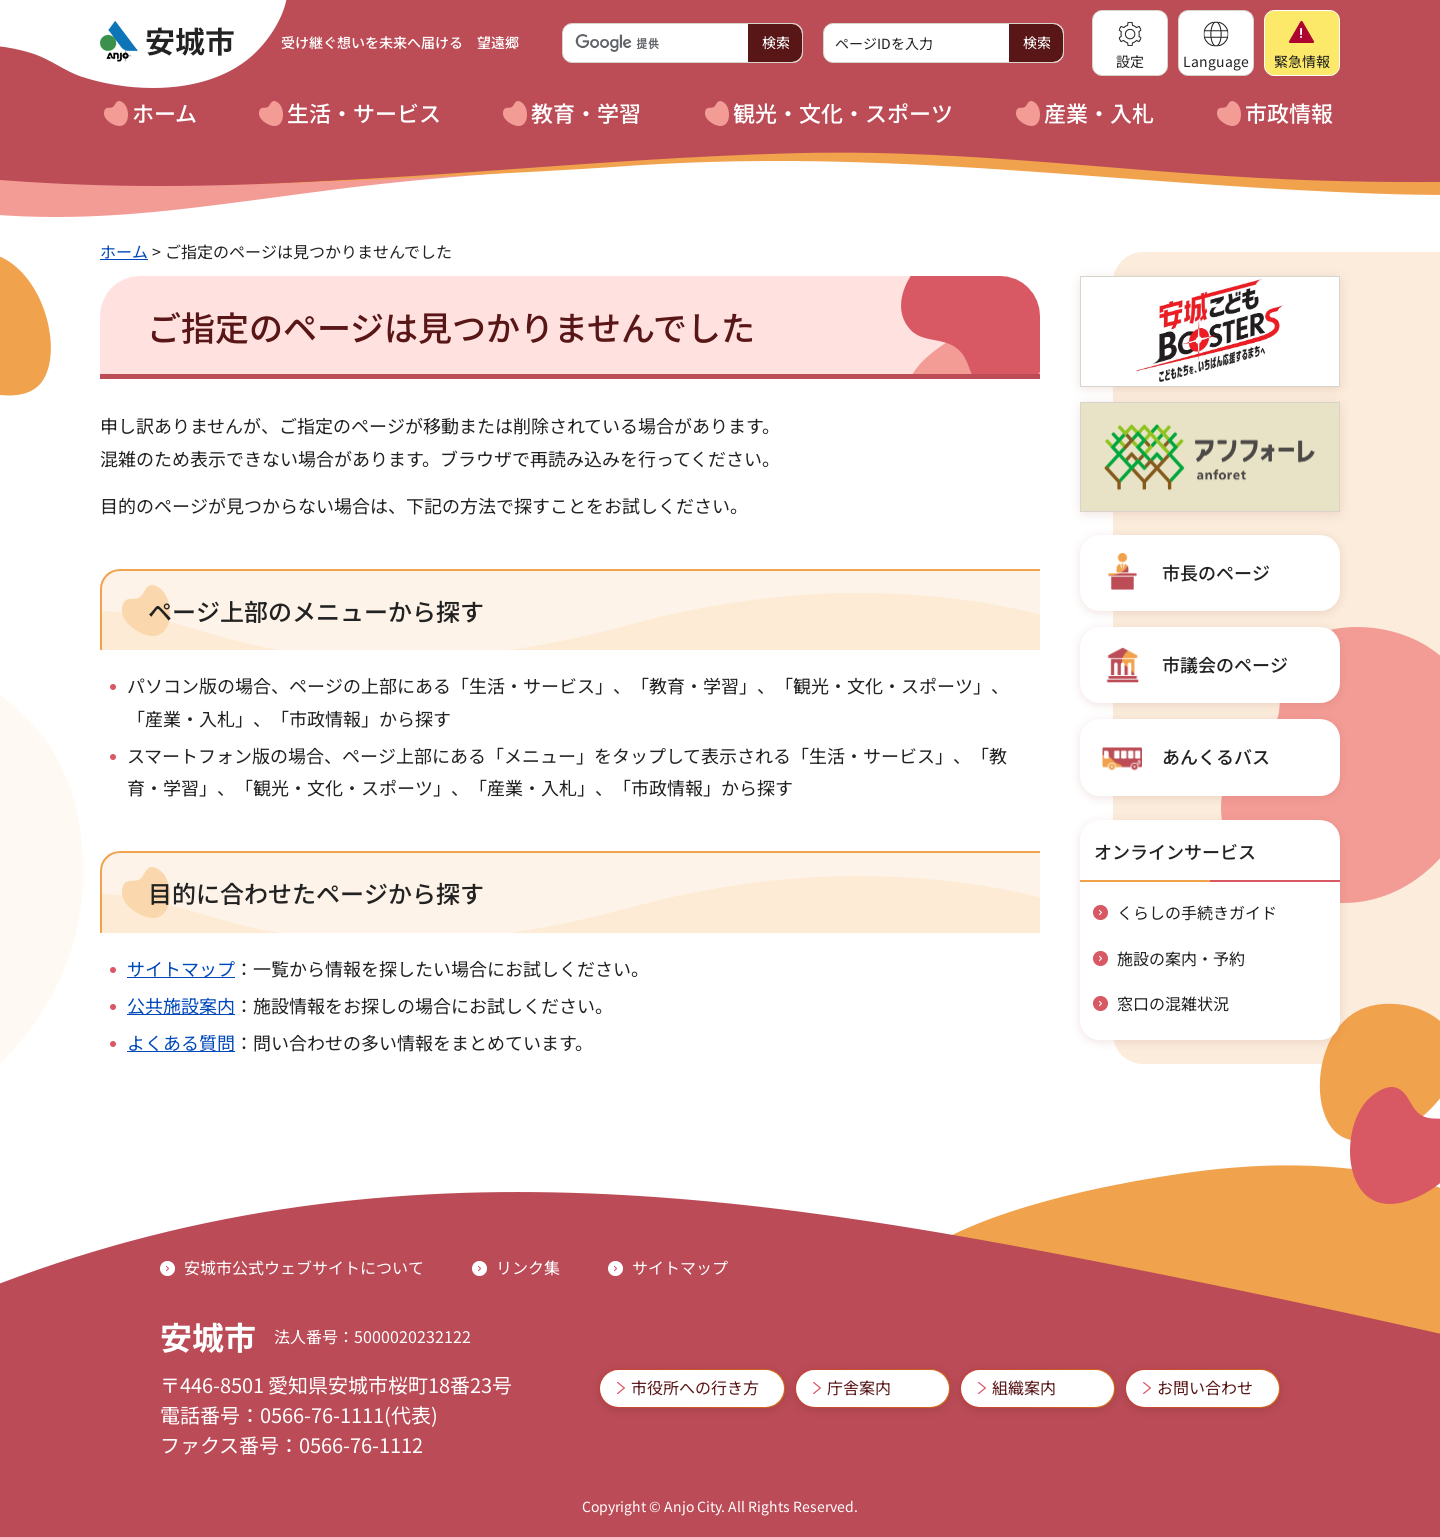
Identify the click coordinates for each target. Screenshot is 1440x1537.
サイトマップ (181, 968)
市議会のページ (1225, 664)
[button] (1130, 43)
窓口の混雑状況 (1173, 1003)
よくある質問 (181, 1042)
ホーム (124, 251)
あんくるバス (1216, 756)
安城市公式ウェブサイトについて (304, 1267)
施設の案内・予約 (1181, 958)
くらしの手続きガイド (1197, 912)
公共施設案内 (181, 1005)
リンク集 (528, 1267)
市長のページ (1216, 572)
